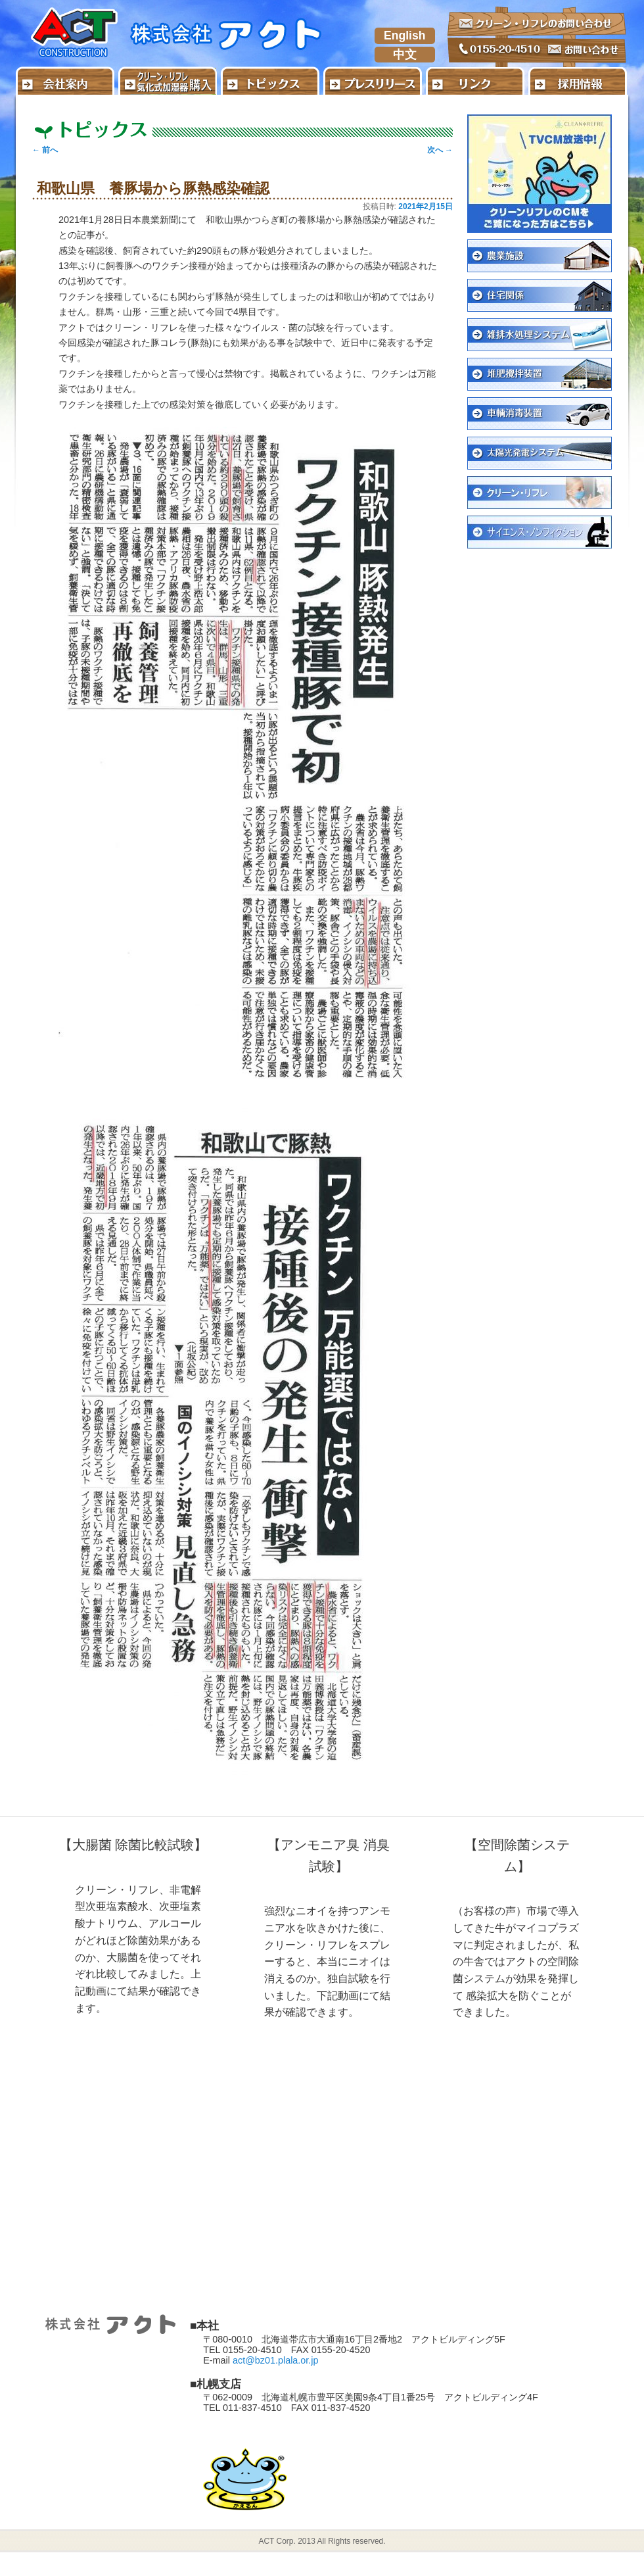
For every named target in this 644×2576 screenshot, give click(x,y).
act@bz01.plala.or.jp (276, 2360)
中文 (405, 54)
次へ (440, 150)
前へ (45, 150)
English (405, 35)
